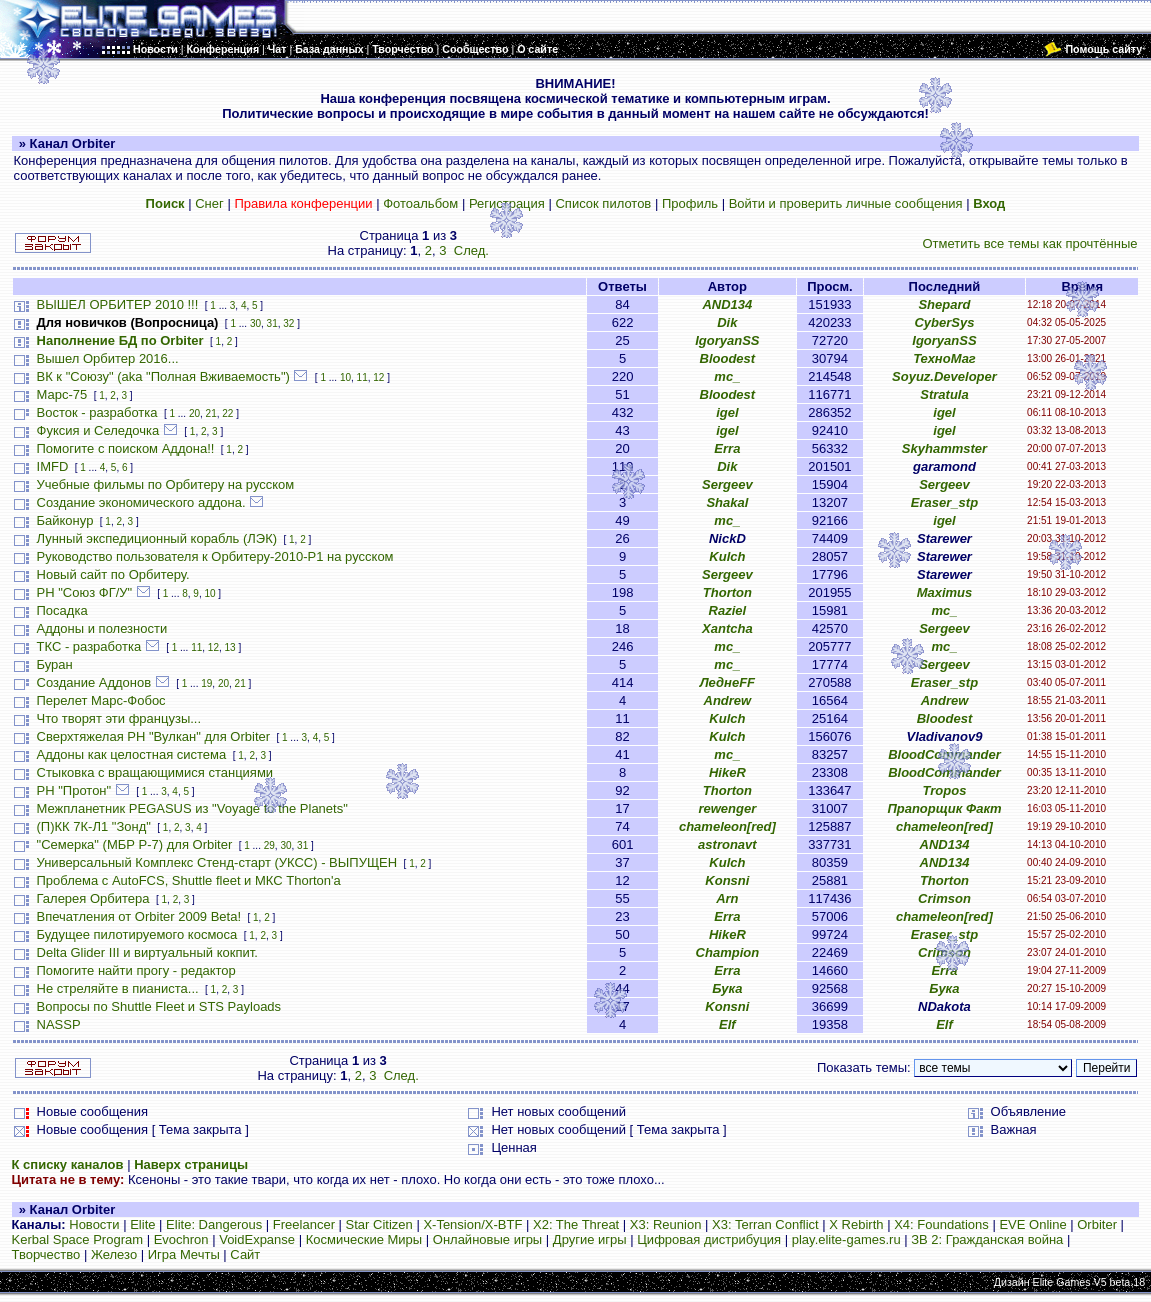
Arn (727, 898)
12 (378, 377)
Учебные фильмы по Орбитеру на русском (166, 484)
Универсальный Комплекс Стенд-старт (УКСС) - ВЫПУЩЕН (217, 862)
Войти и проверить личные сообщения (846, 203)
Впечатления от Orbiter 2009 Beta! (139, 916)
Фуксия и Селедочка (98, 430)
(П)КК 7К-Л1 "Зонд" (94, 826)
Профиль (690, 203)
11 (362, 377)
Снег (209, 203)
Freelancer (304, 1224)
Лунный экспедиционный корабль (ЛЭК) (157, 538)
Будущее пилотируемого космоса (137, 934)
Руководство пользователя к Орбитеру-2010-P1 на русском (215, 556)
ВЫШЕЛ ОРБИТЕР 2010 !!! (118, 304)
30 (255, 323)
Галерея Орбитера (93, 898)
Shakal (727, 502)
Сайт (245, 1254)
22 (227, 413)
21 (211, 413)
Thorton (727, 592)
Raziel (728, 610)
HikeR (727, 772)
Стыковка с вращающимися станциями (155, 772)
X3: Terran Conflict (765, 1224)
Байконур (65, 520)
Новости (94, 1224)
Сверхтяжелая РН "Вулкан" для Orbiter (154, 736)
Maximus (945, 592)
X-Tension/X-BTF (472, 1224)
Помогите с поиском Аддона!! (126, 448)
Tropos (945, 790)
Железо (114, 1254)
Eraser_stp (944, 502)
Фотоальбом (420, 203)
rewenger (727, 808)
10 (345, 377)
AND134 (727, 304)
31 (272, 323)
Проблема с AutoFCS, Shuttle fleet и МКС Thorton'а (189, 880)
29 (269, 845)
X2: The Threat (576, 1224)
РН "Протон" (74, 790)
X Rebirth (856, 1224)
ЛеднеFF (727, 682)
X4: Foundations (941, 1224)
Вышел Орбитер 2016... (108, 358)
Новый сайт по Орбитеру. (113, 574)
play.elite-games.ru (846, 1239)
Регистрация (507, 203)
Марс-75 (62, 394)
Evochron (181, 1239)
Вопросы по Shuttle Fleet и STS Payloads (159, 1006)
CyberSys (944, 322)
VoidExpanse (257, 1239)
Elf (727, 1024)
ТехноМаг (944, 358)
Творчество (46, 1254)
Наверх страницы (191, 1164)
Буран (55, 664)
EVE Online (1032, 1224)
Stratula (944, 394)
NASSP (59, 1024)
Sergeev (727, 484)
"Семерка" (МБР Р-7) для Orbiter (135, 844)
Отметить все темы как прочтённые (1029, 243)
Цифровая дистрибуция (709, 1239)
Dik (727, 322)
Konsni (727, 880)
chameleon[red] (727, 826)
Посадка (62, 610)
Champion (728, 952)
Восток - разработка (97, 412)
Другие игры (590, 1239)
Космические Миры (364, 1239)
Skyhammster (944, 448)
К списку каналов (68, 1164)
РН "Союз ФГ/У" (85, 592)
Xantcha (727, 628)
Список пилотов (603, 203)
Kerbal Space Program (78, 1239)
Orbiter (1097, 1224)
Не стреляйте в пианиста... (118, 988)
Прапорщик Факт (944, 808)
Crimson (944, 898)
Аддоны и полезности (102, 628)
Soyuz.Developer (944, 376)
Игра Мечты (184, 1254)
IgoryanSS (727, 340)
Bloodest (728, 358)
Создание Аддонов (94, 682)
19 (206, 683)
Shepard (944, 304)
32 (288, 323)
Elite (142, 1224)
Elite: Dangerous (214, 1224)
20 (194, 413)
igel (727, 412)
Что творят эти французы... (119, 718)
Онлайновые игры (487, 1239)
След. (471, 250)
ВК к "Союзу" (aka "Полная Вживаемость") (163, 376)
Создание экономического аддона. (141, 502)
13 (230, 647)
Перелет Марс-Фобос (101, 700)
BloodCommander (944, 754)
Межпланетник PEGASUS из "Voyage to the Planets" (192, 808)
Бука (727, 988)
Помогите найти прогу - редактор (136, 970)
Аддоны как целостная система (132, 754)
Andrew (728, 700)
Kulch (727, 556)
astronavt (727, 844)
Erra (727, 448)
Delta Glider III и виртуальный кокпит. (147, 952)
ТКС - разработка (89, 646)
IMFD (53, 466)
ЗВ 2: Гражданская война (987, 1239)
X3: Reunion (666, 1224)
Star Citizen (379, 1224)
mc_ (727, 376)
